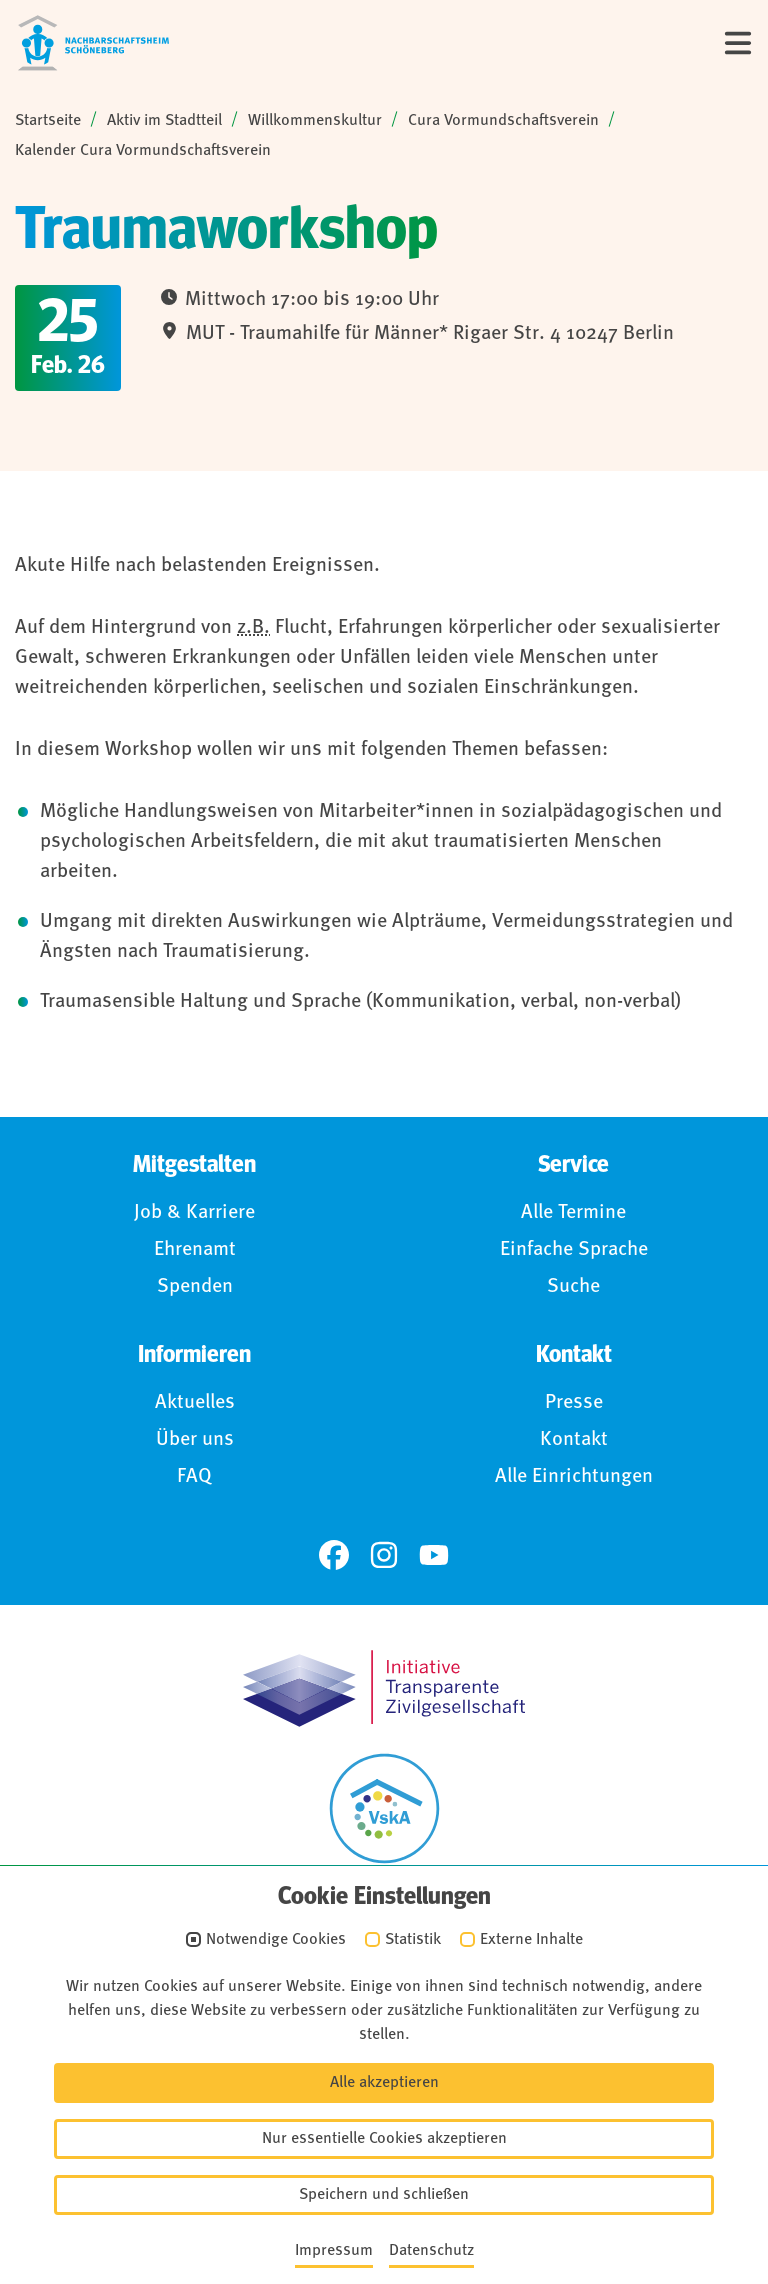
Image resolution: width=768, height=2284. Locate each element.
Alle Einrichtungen (574, 1477)
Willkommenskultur (315, 121)
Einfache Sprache (574, 1250)
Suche (573, 1287)
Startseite (48, 121)
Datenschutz (397, 2072)
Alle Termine (573, 1213)
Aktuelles (195, 1403)
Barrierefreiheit (397, 2112)
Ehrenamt (195, 1250)
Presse (574, 1403)
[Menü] (738, 43)
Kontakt (574, 1440)
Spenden (195, 1287)
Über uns (195, 1440)
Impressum (396, 2032)
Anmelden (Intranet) (397, 2192)
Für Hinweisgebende (397, 2152)
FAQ (194, 1477)
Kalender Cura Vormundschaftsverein (143, 151)
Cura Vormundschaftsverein (503, 121)
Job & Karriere (194, 1213)
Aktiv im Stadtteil (164, 121)
